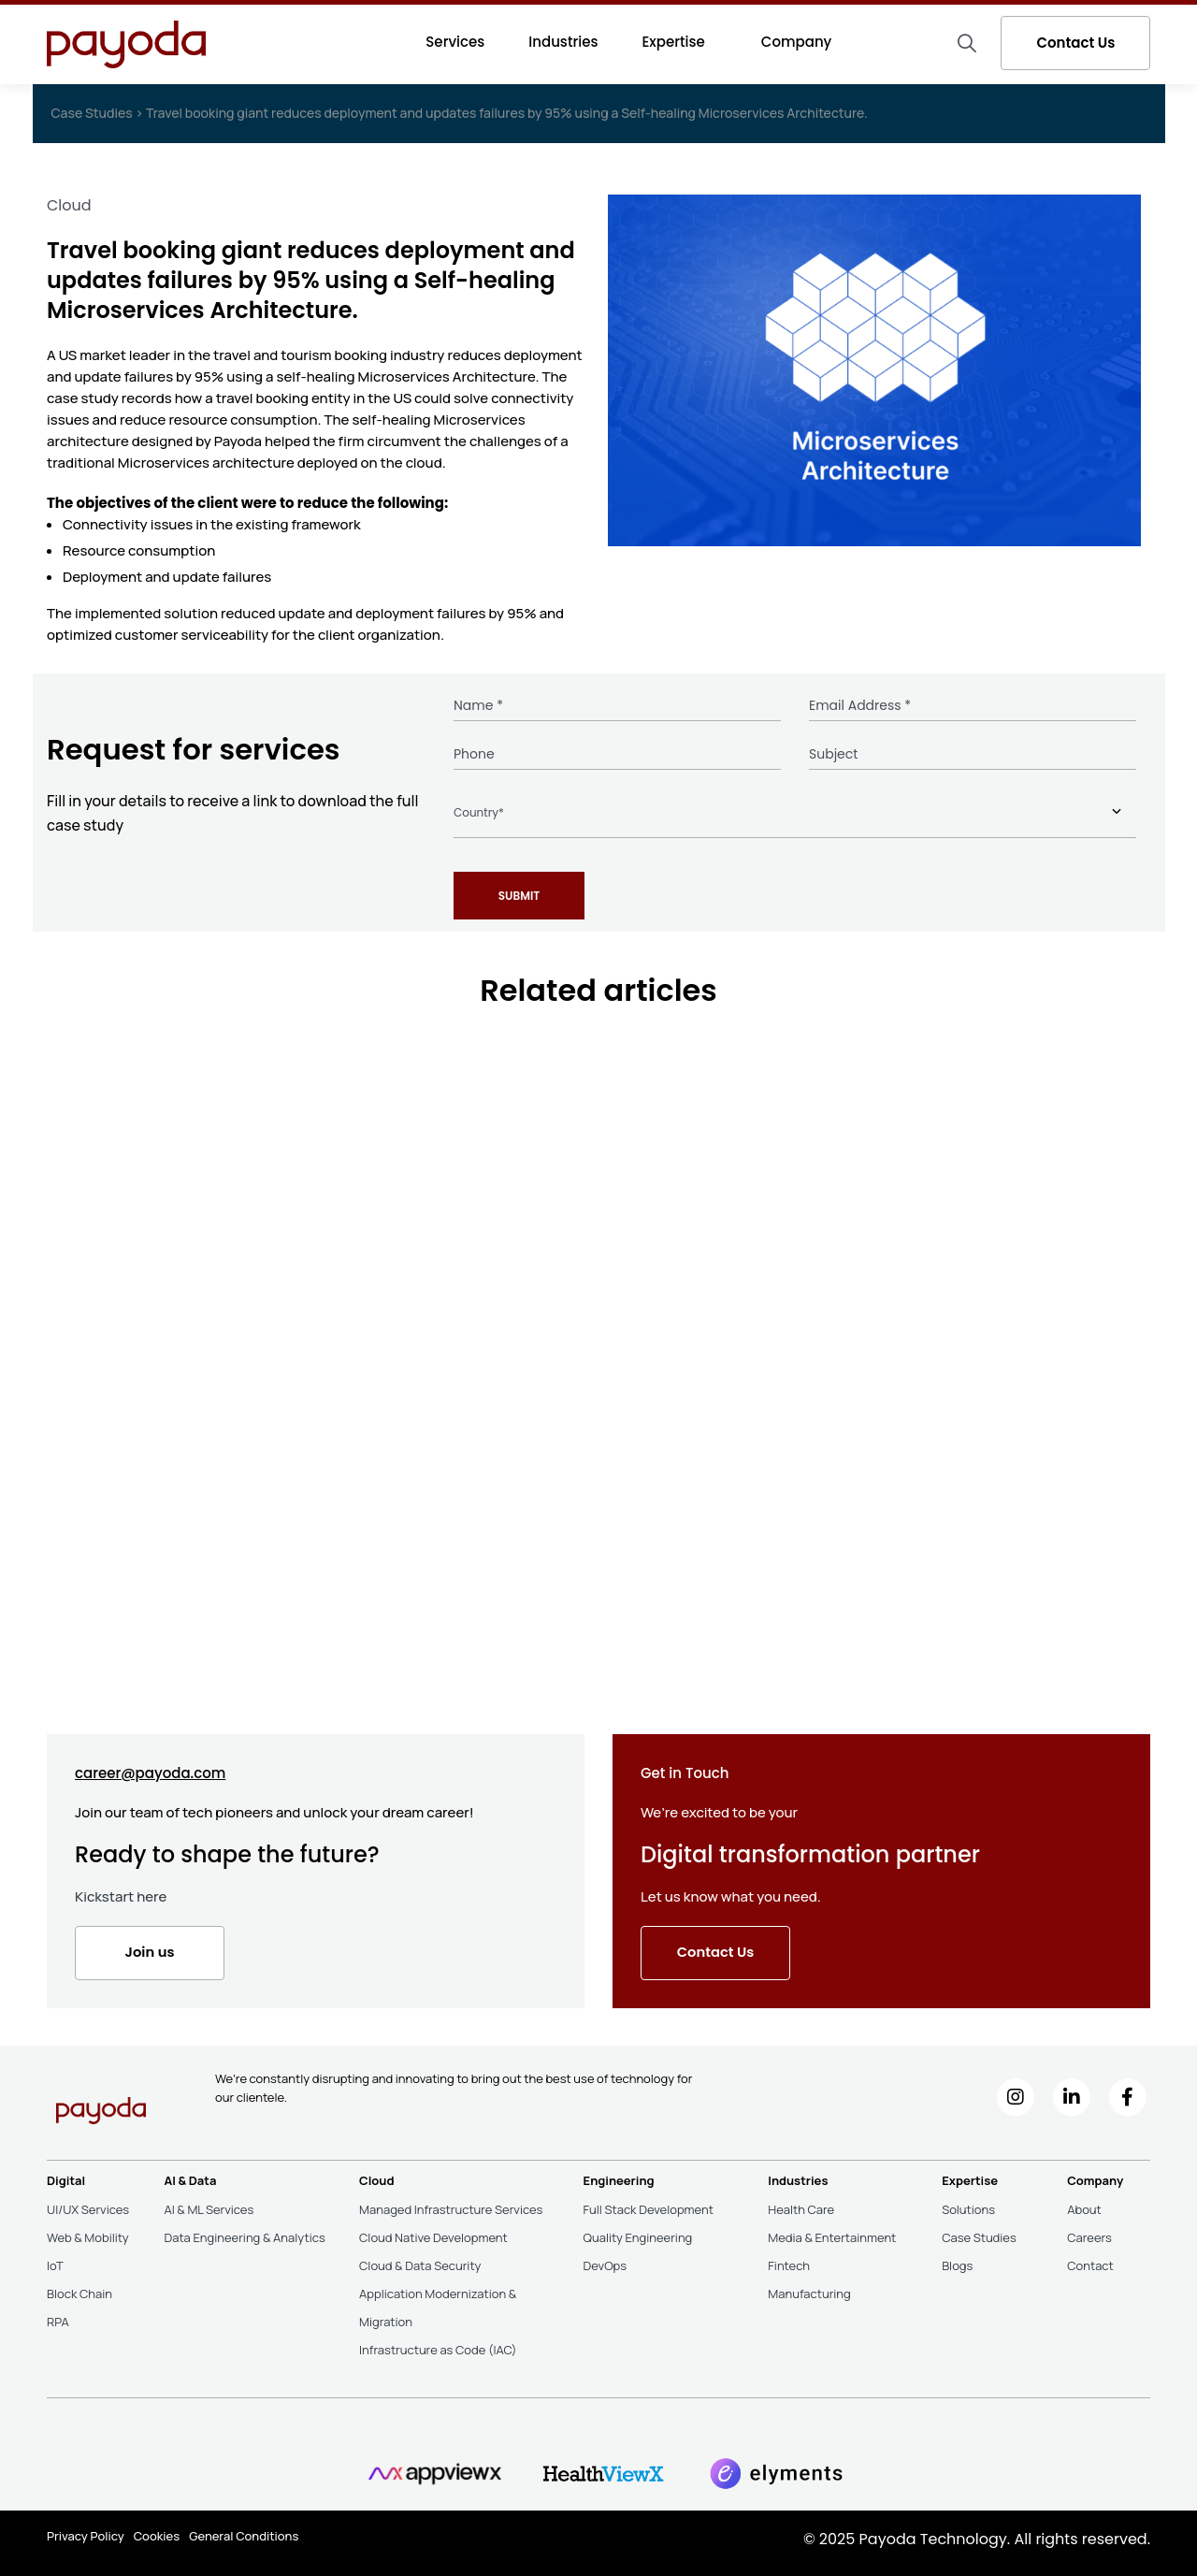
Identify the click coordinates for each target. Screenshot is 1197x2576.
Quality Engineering (638, 2231)
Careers (1089, 2231)
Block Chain (79, 2287)
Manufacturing (809, 2287)
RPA (58, 2316)
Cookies (157, 2529)
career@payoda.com (150, 1767)
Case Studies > (98, 113)
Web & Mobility (88, 2231)
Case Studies (979, 2231)
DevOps (605, 2259)
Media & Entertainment (832, 2231)
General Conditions (243, 2529)
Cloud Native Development (433, 2231)
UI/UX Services (88, 2203)
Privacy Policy (85, 2529)
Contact (1090, 2259)
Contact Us (1075, 42)
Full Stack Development (649, 2203)
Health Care (801, 2203)
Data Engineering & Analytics (244, 2231)
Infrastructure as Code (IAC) (437, 2344)
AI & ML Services (208, 2203)
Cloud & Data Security (420, 2259)
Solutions (968, 2203)
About (1084, 2203)
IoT (55, 2259)
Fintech (789, 2259)
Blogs (957, 2259)
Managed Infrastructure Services (450, 2203)
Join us (149, 1947)
